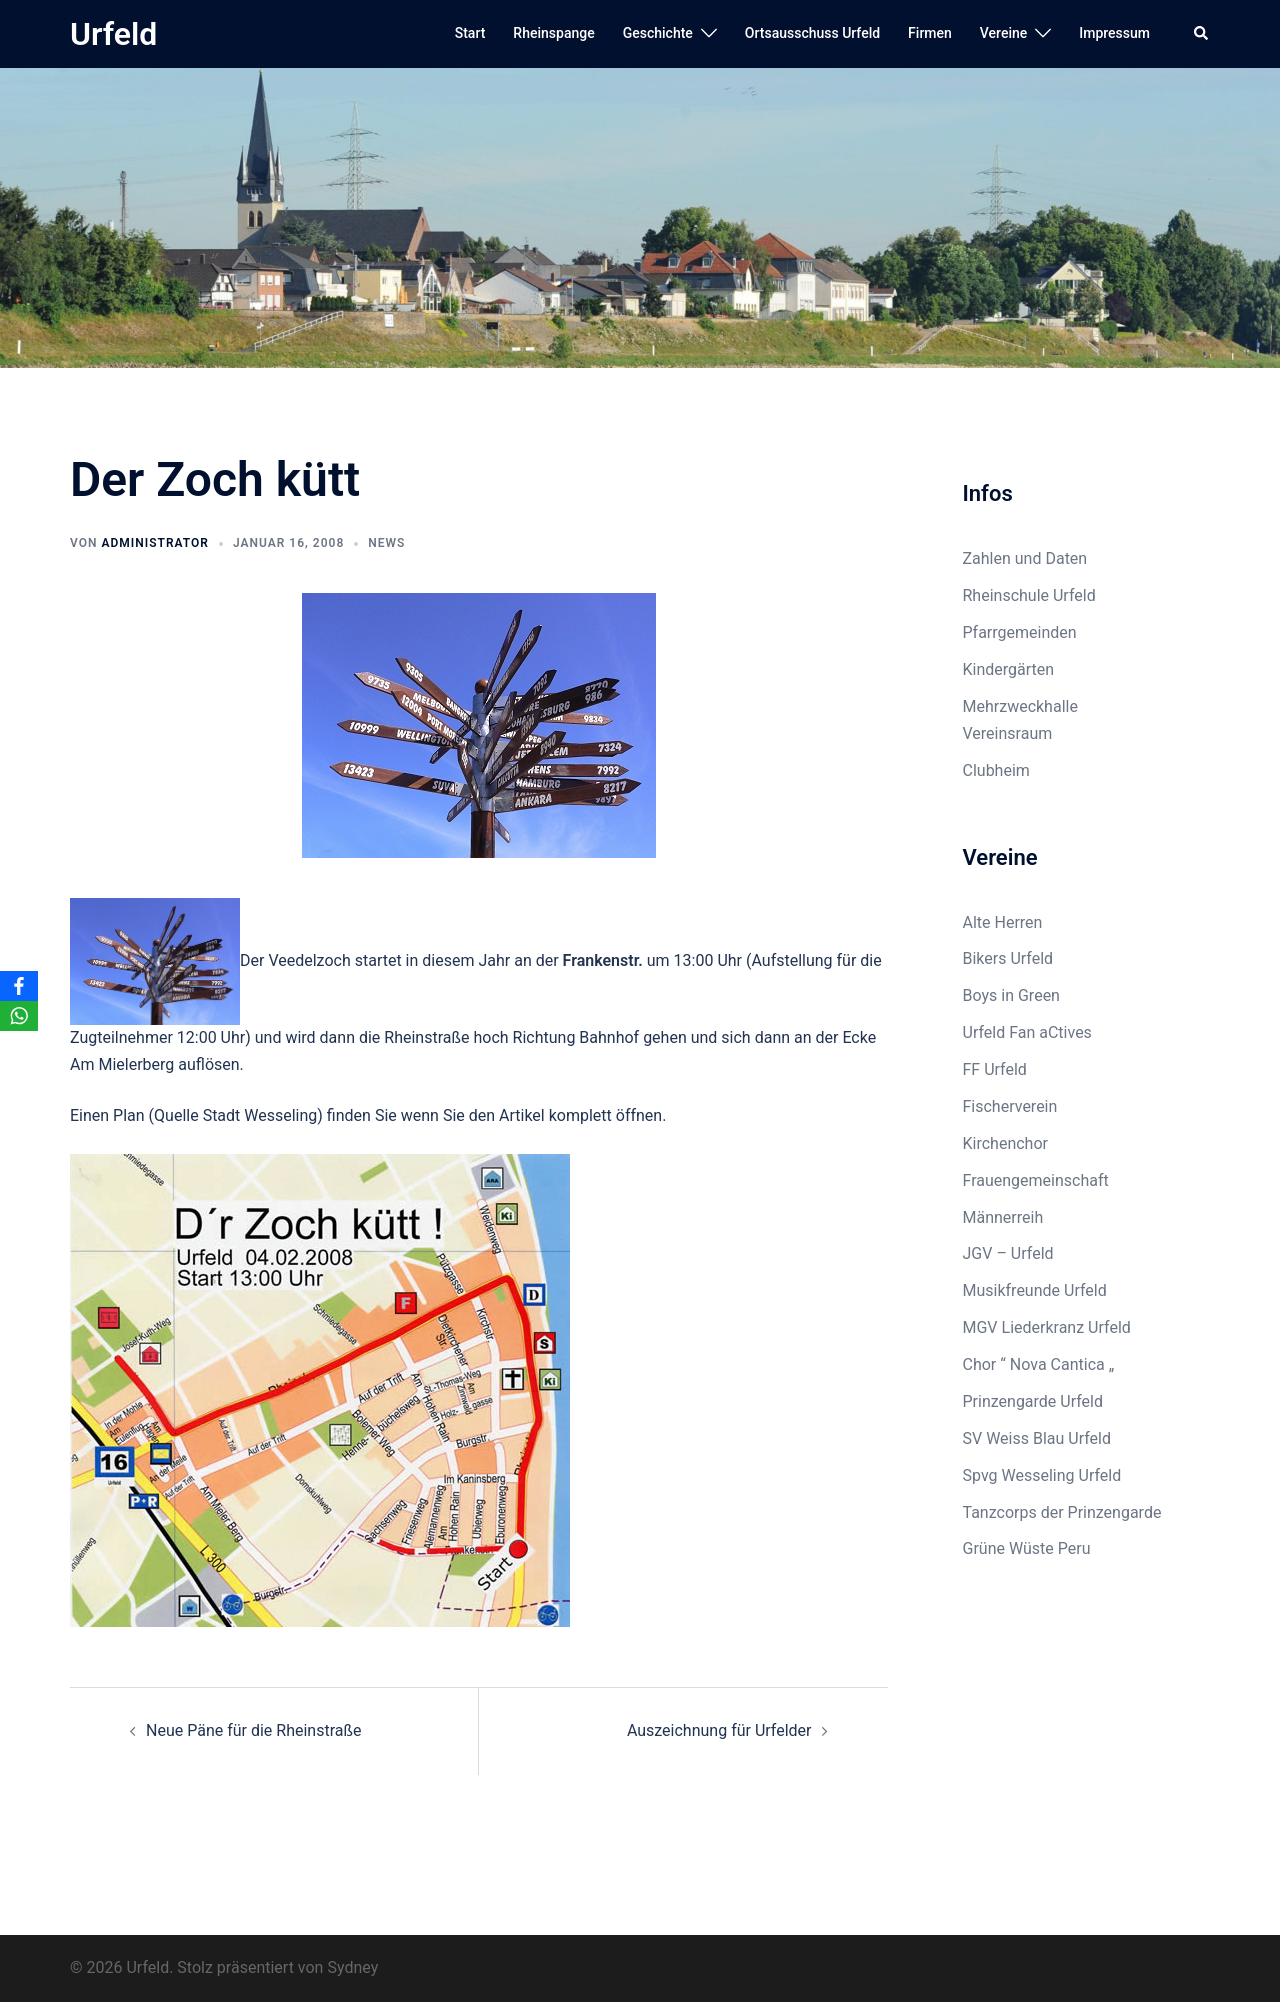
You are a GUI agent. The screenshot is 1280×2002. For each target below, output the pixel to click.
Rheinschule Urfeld (1029, 595)
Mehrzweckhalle (1020, 706)
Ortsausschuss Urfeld (812, 33)
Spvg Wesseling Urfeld (1042, 1475)
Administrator (154, 543)
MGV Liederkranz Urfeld (1047, 1327)
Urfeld (113, 34)
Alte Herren (1003, 922)
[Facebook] (19, 986)
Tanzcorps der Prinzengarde (1062, 1512)
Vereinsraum (1008, 733)
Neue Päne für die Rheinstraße (254, 1730)
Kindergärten (1009, 669)
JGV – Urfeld (1008, 1253)
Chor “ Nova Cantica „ (1039, 1364)
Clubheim (996, 770)
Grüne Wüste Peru (1027, 1548)
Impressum (1114, 33)
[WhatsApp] (19, 1016)
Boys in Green (1011, 995)
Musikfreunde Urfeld (1035, 1290)
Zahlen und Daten (1025, 558)
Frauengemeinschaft (1036, 1180)
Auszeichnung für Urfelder (719, 1730)
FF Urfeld (995, 1069)
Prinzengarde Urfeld (1033, 1401)
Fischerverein (1010, 1106)
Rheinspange (553, 33)
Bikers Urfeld (1008, 958)
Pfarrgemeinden (1020, 632)
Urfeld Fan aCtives (1027, 1032)
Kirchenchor (1005, 1143)
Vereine (1003, 33)
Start (470, 33)
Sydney (352, 1967)
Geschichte (658, 33)
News (386, 543)
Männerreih (1003, 1217)
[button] (1202, 34)
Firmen (930, 33)
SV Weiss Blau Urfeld (1037, 1438)
